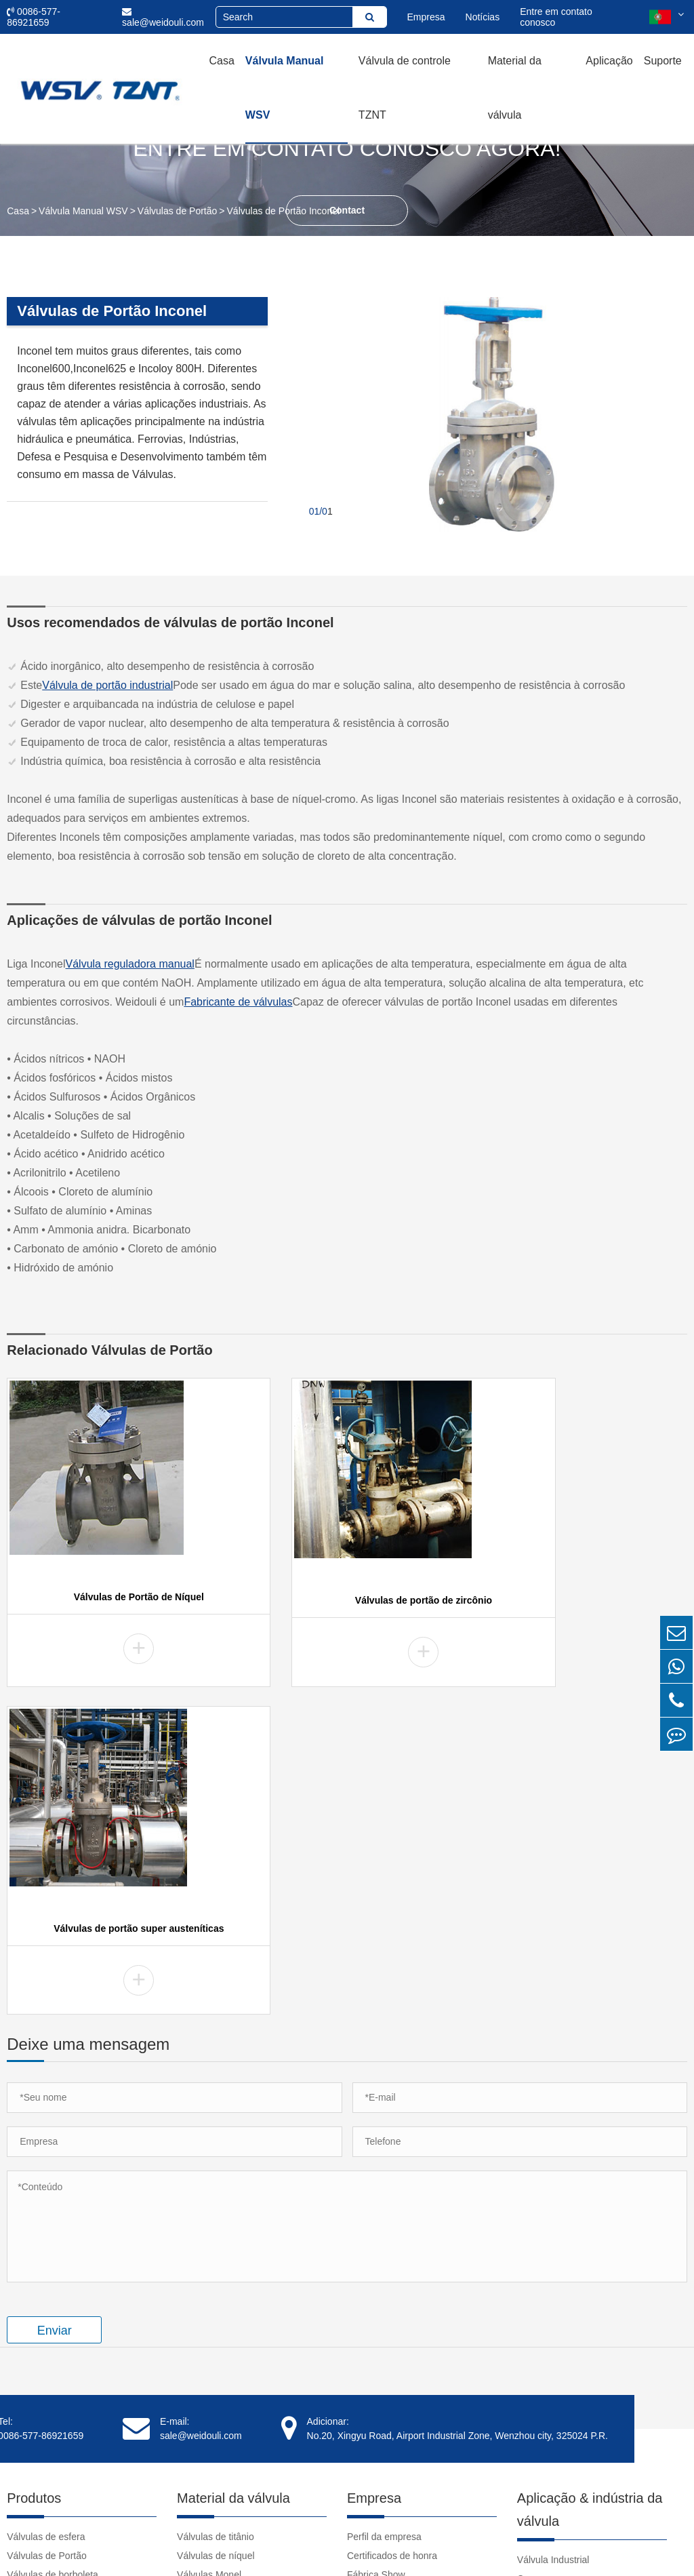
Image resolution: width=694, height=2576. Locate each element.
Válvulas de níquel (215, 2234)
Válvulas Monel (209, 2253)
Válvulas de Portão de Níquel (112, 1599)
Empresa (426, 17)
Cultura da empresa (388, 2272)
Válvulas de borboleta (52, 2253)
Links (528, 2411)
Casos (530, 2257)
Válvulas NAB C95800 (224, 2386)
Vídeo (529, 2336)
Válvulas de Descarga (53, 2329)
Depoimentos (375, 2329)
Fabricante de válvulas (238, 1002)
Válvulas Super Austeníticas (236, 2367)
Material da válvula (515, 88)
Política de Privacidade (638, 2545)
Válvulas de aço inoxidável (233, 2405)
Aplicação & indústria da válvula (590, 2188)
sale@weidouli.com (163, 17)
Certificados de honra (392, 2234)
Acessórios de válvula (52, 2367)
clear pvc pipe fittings (561, 2430)
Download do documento (569, 2374)
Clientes (364, 2310)
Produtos (34, 2176)
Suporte (663, 60)
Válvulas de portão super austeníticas (582, 1603)
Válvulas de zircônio (219, 2329)
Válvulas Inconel (211, 2291)
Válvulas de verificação (55, 2310)
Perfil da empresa (384, 2215)
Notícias (483, 17)
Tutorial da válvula (555, 2355)
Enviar (54, 2009)
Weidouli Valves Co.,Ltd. (136, 2545)
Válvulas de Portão (178, 210)
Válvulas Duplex (211, 2310)
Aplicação (609, 60)
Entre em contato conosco (556, 17)
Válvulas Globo (38, 2291)
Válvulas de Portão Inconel (283, 210)
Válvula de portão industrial (107, 685)
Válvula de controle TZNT (405, 88)
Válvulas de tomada (48, 2272)
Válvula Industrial (553, 2238)
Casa (221, 60)
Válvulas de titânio (215, 2215)
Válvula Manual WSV (284, 88)
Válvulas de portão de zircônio (347, 1603)
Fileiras (22, 2348)
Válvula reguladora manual (130, 964)
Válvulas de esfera (46, 2215)
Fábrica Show (376, 2253)
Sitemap (564, 2545)
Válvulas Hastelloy (215, 2272)
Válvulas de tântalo (217, 2348)
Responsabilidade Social (399, 2291)
